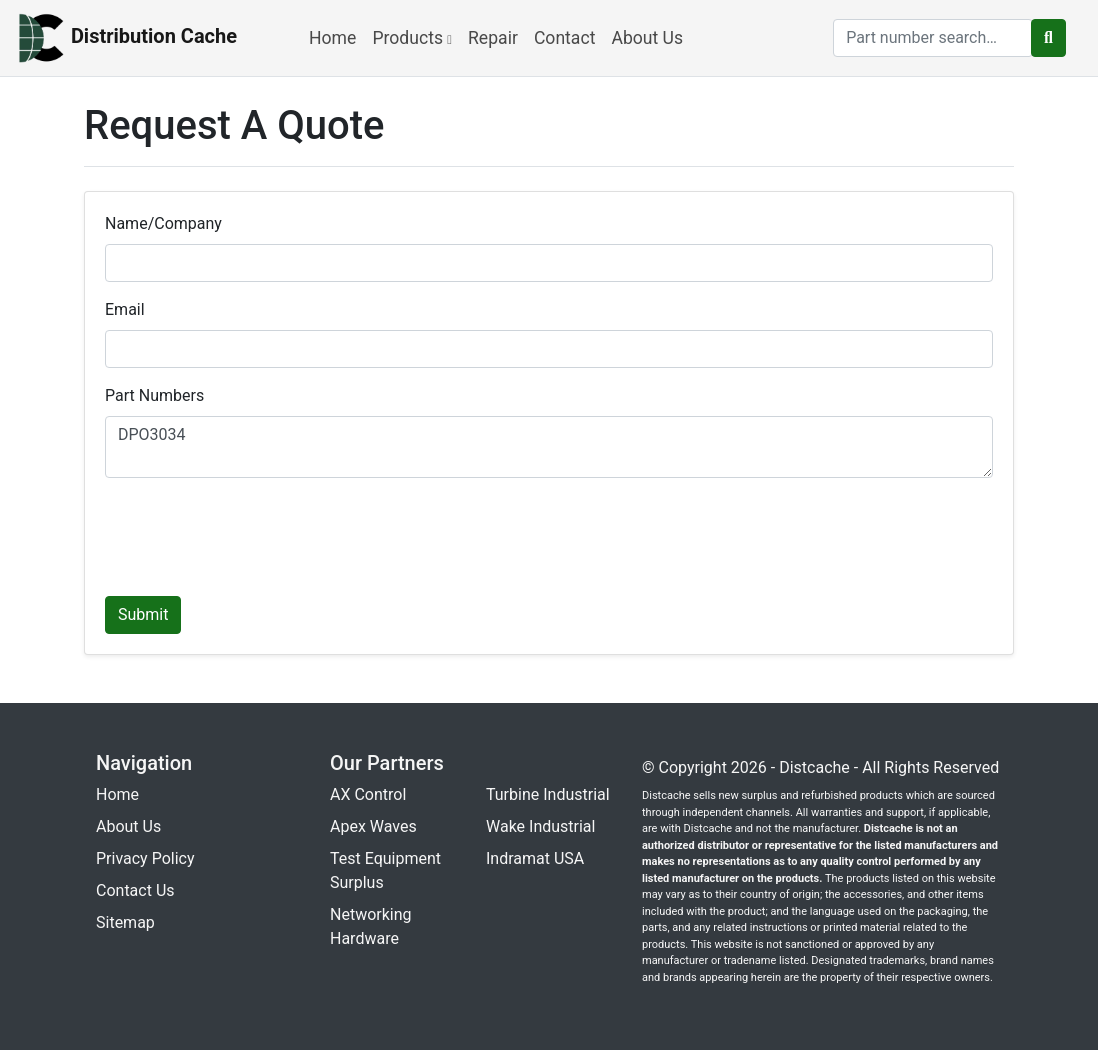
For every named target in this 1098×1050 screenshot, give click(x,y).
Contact (565, 38)
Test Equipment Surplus (385, 870)
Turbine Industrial (548, 794)
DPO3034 (549, 447)
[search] (933, 38)
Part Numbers (154, 395)
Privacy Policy (145, 858)
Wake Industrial (540, 826)
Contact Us (135, 890)
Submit (143, 614)
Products (412, 38)
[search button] (1048, 38)
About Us (647, 38)
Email (125, 309)
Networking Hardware (371, 926)
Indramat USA (535, 858)
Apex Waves (373, 826)
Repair (493, 38)
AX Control (368, 794)
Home (332, 38)
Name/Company (163, 223)
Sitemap (125, 922)
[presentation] (257, 533)
